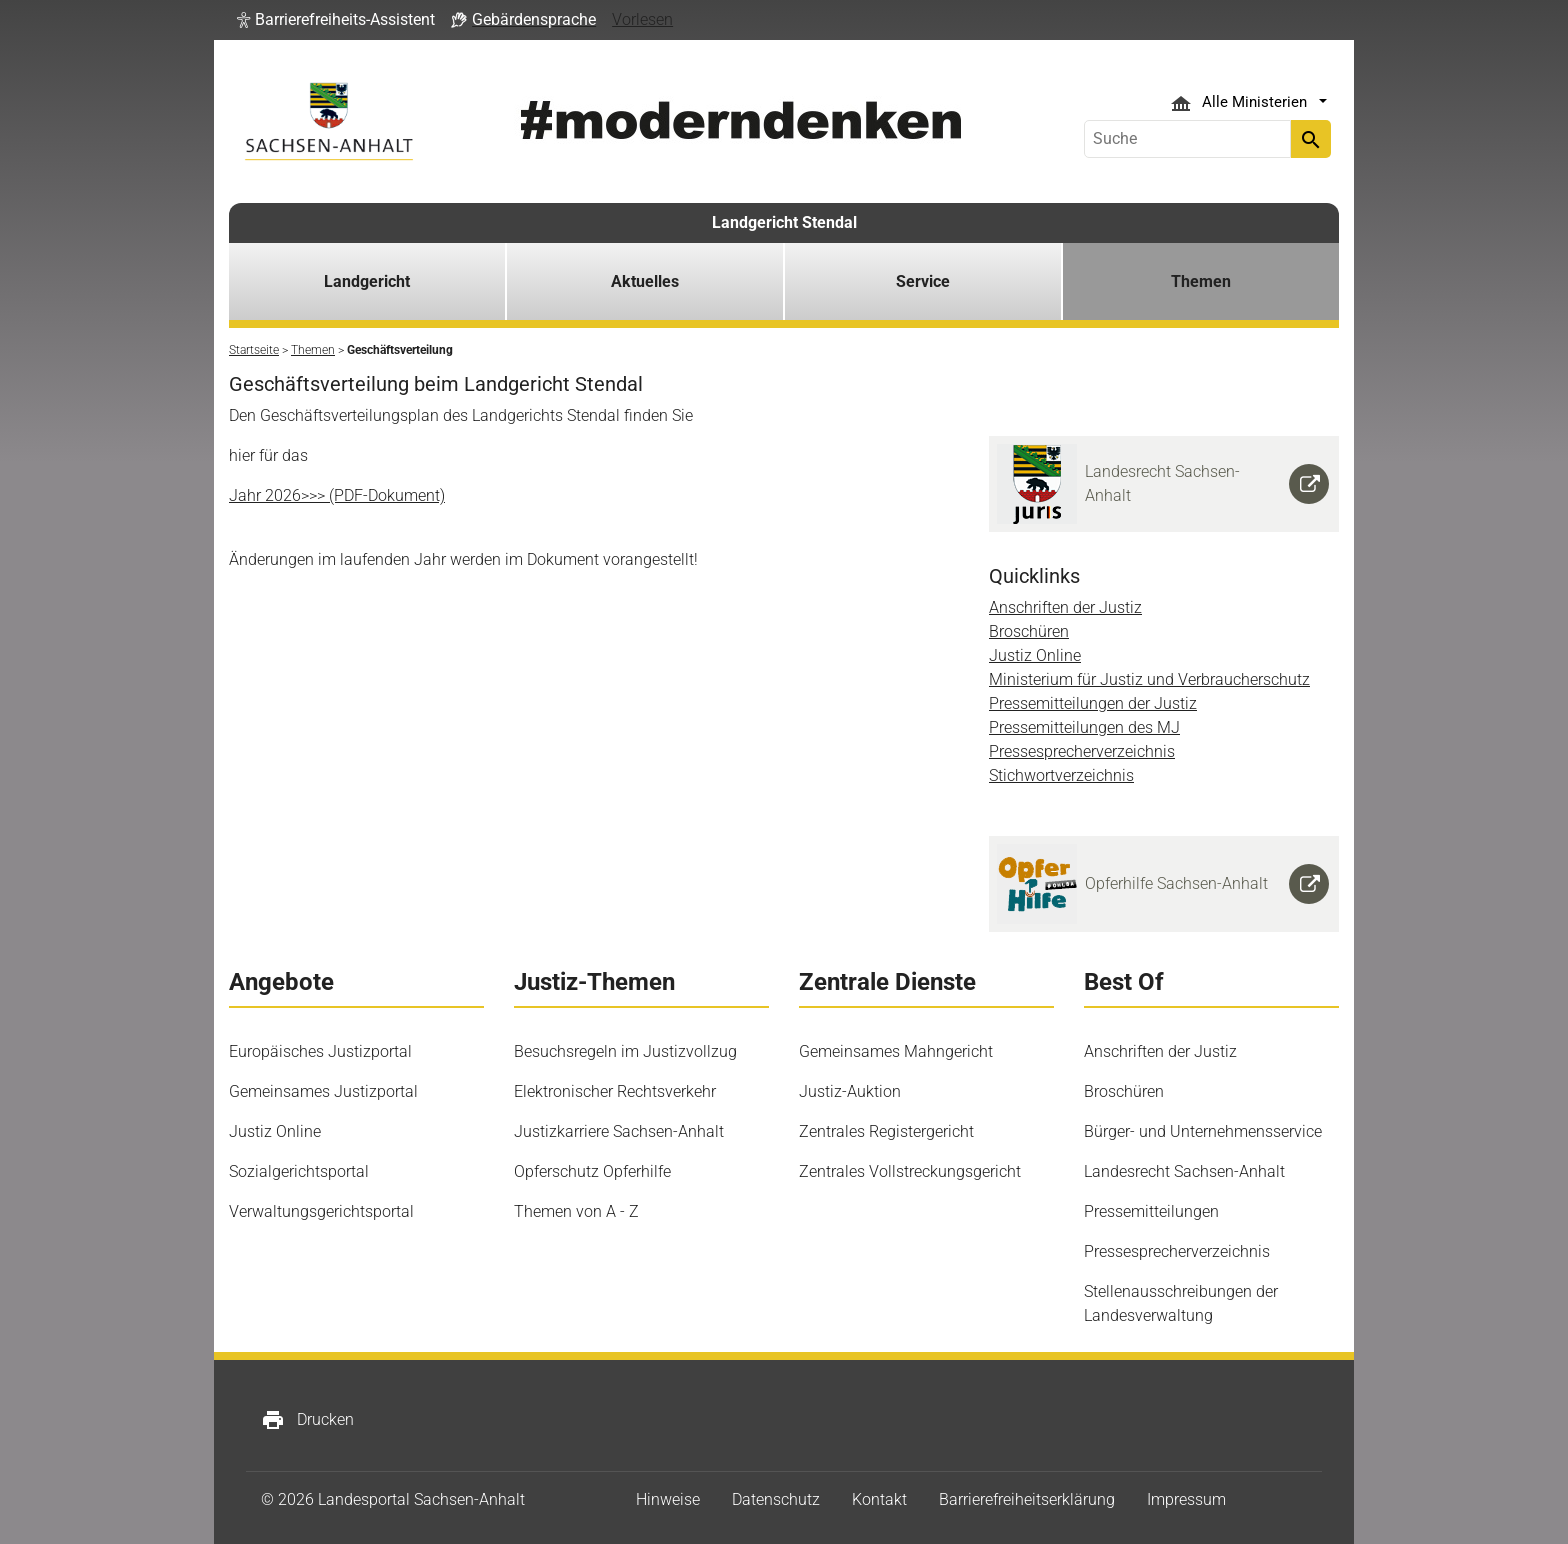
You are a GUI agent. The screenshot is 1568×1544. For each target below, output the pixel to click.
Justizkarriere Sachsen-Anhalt (619, 1131)
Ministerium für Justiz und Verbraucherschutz (1149, 679)
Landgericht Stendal (784, 222)
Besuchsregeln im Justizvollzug (625, 1051)
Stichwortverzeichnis (1061, 775)
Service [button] (923, 281)
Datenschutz (776, 1499)
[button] (336, 20)
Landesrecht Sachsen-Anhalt (1184, 1171)
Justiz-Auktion (850, 1091)
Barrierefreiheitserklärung (1027, 1499)
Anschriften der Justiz (1065, 607)
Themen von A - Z (576, 1211)
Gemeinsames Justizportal (323, 1091)
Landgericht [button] (367, 281)
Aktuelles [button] (645, 281)
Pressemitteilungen (1151, 1211)
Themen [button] (1201, 281)
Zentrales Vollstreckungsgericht (910, 1171)
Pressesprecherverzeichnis (1082, 751)
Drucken (307, 1420)
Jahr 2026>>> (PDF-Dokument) (337, 495)
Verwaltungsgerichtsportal (321, 1211)
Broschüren (1029, 631)
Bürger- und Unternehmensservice (1203, 1131)
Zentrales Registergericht (886, 1131)
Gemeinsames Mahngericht (896, 1051)
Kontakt (879, 1499)
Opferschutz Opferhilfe (592, 1171)
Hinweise (668, 1499)
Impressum (1186, 1499)
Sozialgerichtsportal (299, 1171)
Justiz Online (1035, 655)
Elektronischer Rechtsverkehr (615, 1091)
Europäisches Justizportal (320, 1051)
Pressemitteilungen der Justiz (1093, 703)
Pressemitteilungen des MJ (1084, 727)
